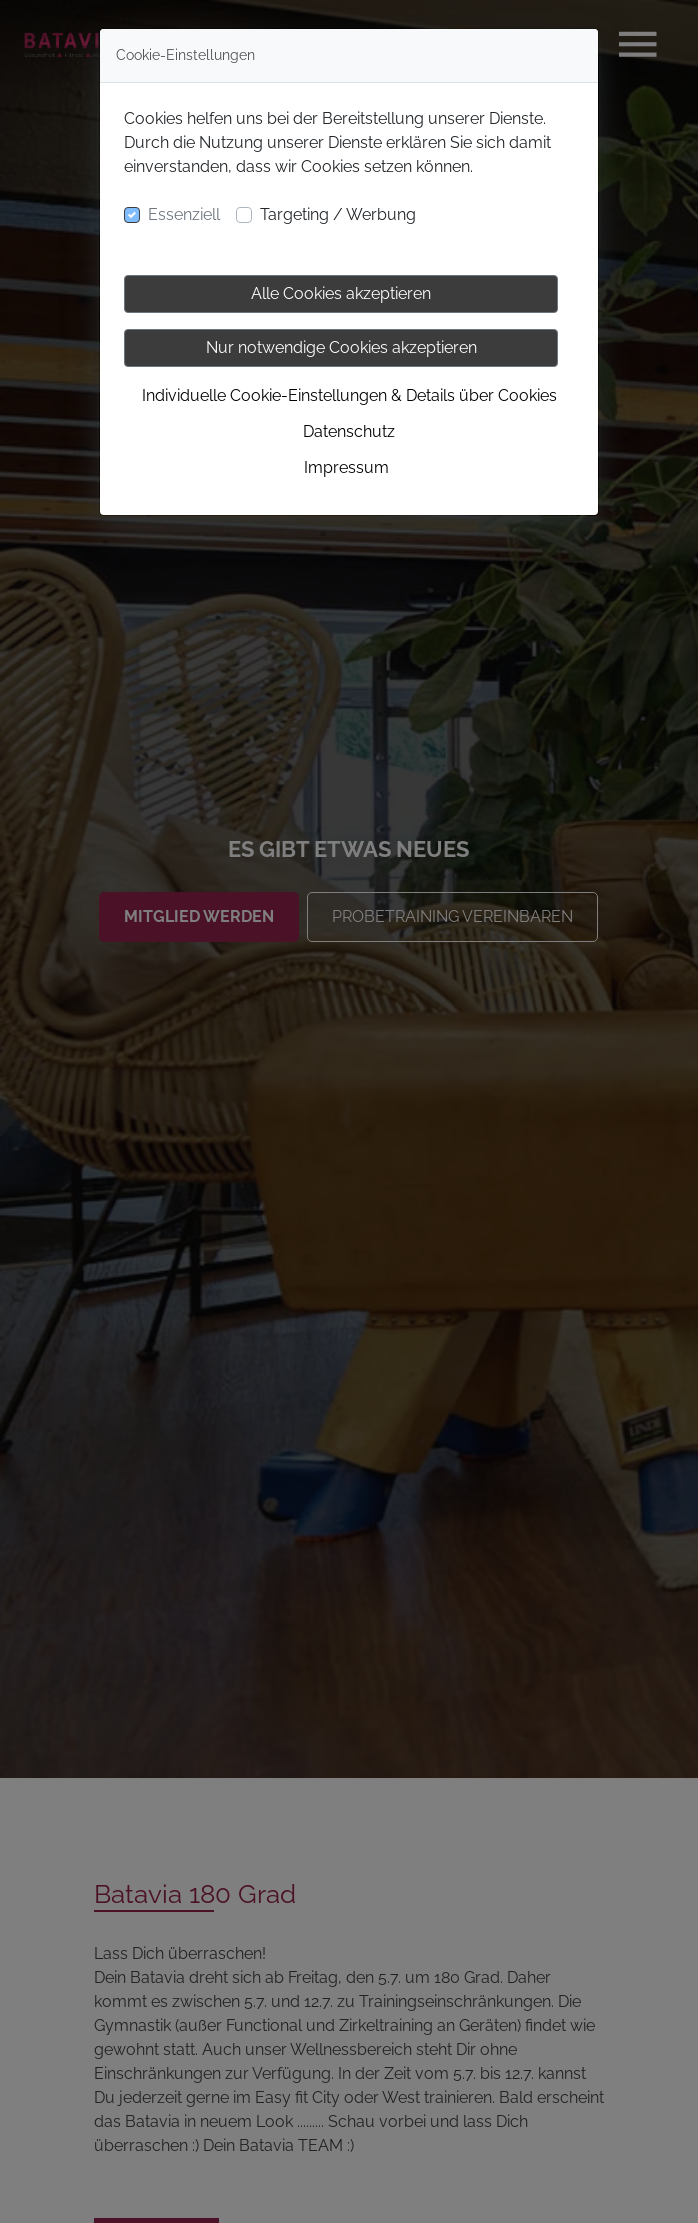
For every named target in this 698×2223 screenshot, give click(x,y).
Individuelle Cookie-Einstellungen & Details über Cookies (349, 395)
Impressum (346, 467)
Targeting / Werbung (338, 214)
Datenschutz (349, 431)
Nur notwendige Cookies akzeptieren (341, 347)
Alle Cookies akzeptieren (341, 293)
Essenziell (184, 214)
